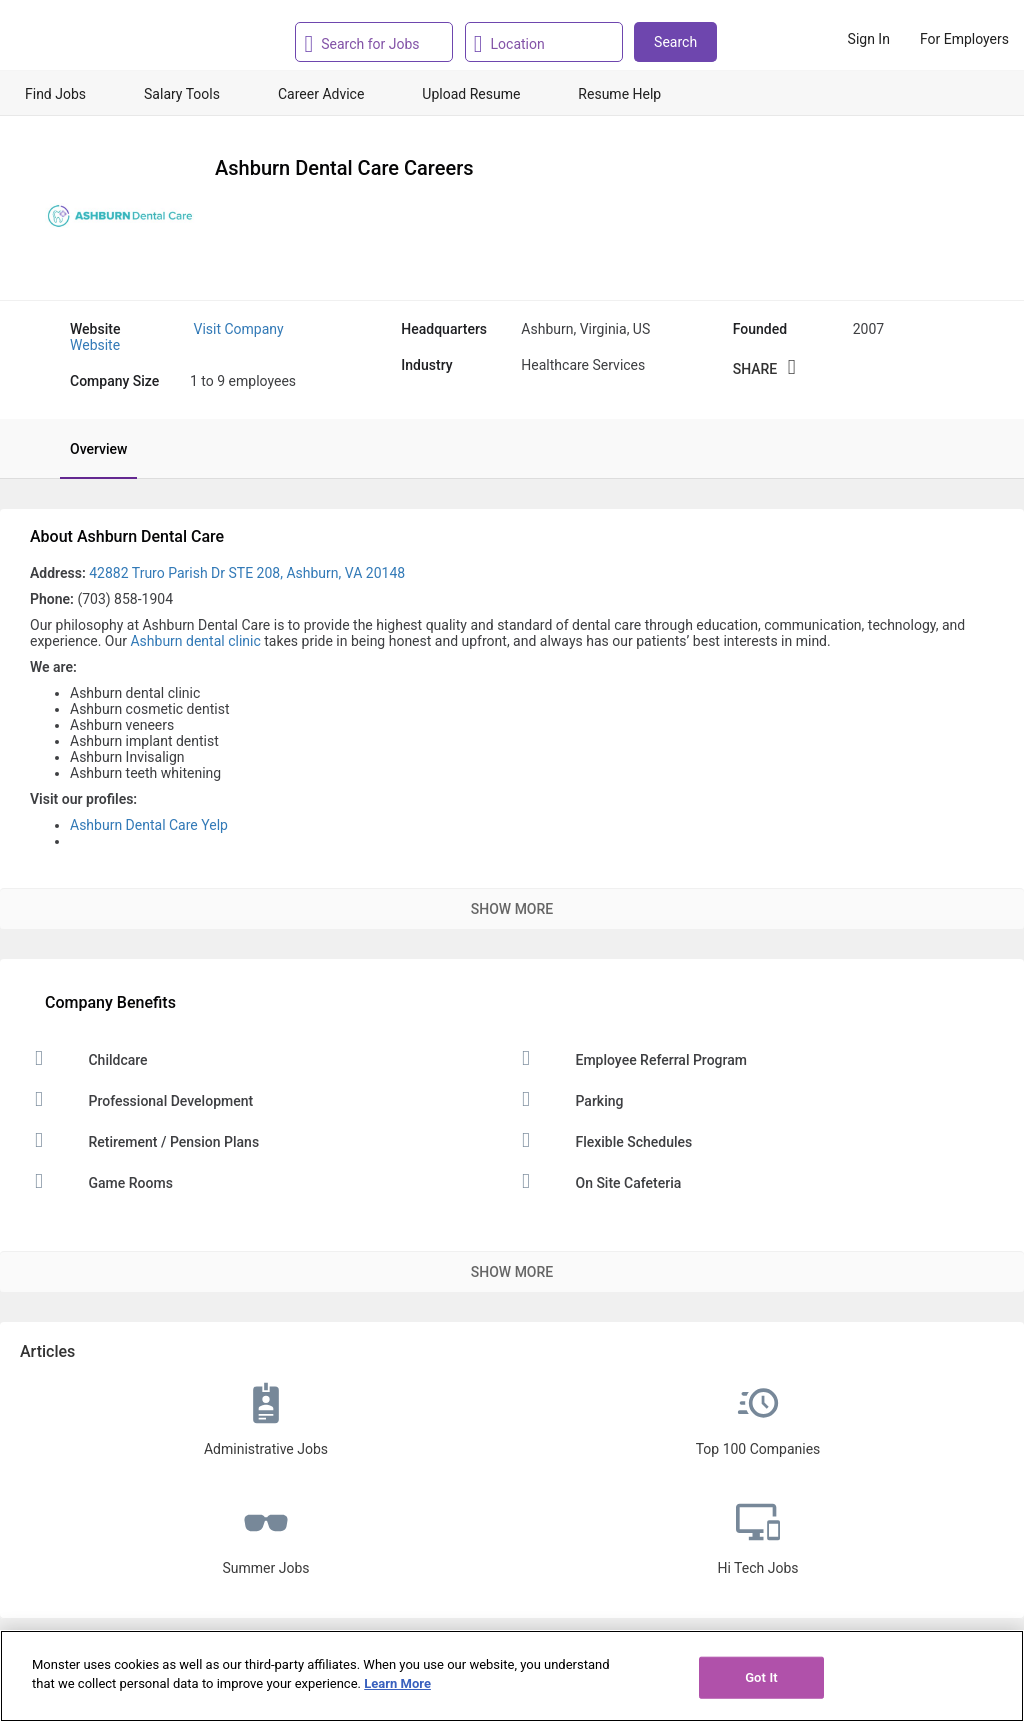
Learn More (397, 1683)
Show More (512, 909)
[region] (512, 1676)
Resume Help (619, 94)
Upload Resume (471, 94)
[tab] (88, 449)
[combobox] (380, 42)
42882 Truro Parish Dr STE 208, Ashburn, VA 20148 (247, 573)
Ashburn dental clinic (195, 641)
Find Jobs (55, 94)
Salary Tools (182, 94)
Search (675, 42)
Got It (761, 1677)
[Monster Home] (102, 39)
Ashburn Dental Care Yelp (149, 825)
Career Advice (321, 94)
